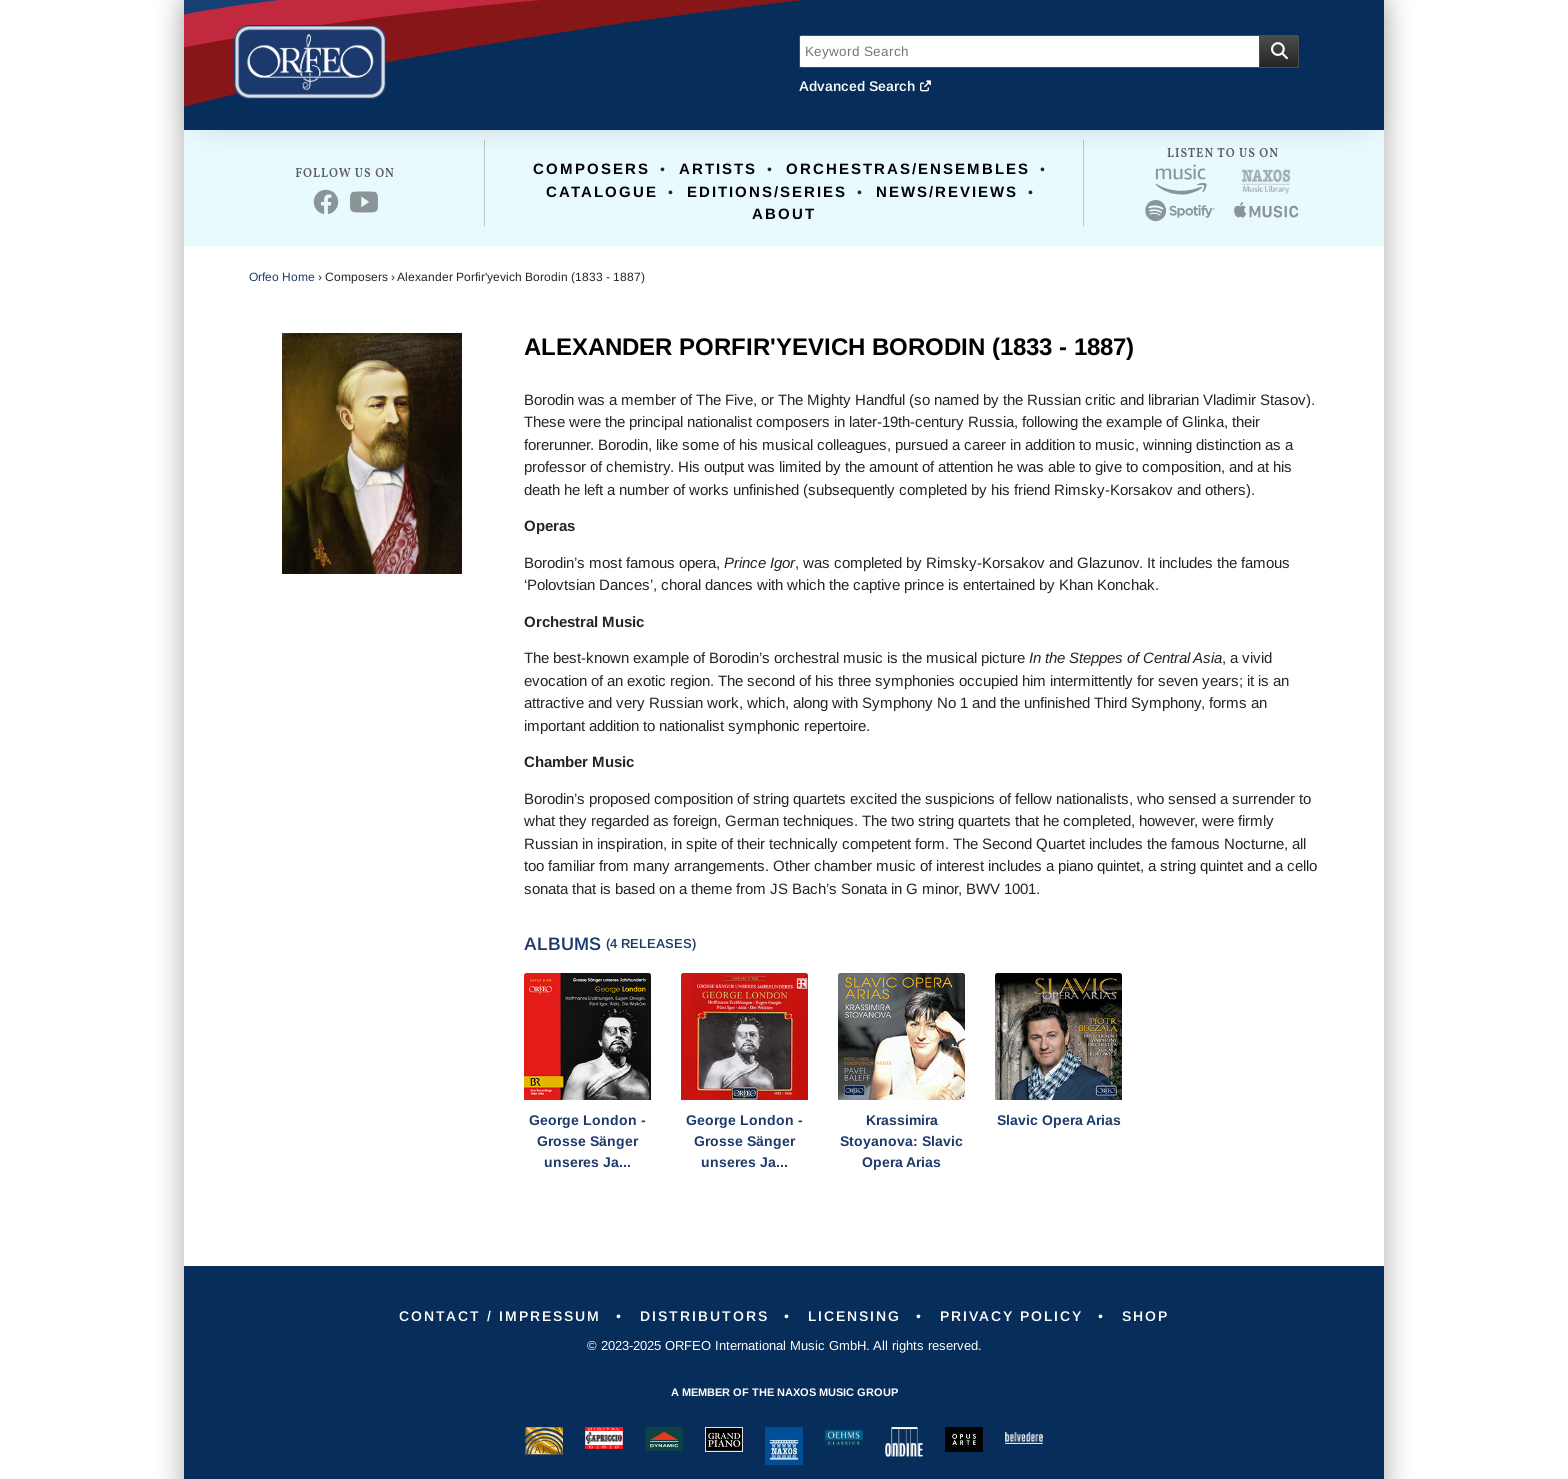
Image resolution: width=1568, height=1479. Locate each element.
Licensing (854, 1316)
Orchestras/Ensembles (908, 168)
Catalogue (602, 191)
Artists (718, 168)
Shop (1145, 1316)
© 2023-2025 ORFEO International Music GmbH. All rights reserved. (784, 1345)
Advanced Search (866, 86)
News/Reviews (947, 191)
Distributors (704, 1316)
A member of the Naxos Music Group (784, 1392)
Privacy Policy (1011, 1316)
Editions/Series (767, 191)
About (784, 213)
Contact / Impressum (500, 1316)
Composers (591, 168)
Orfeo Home (282, 277)
